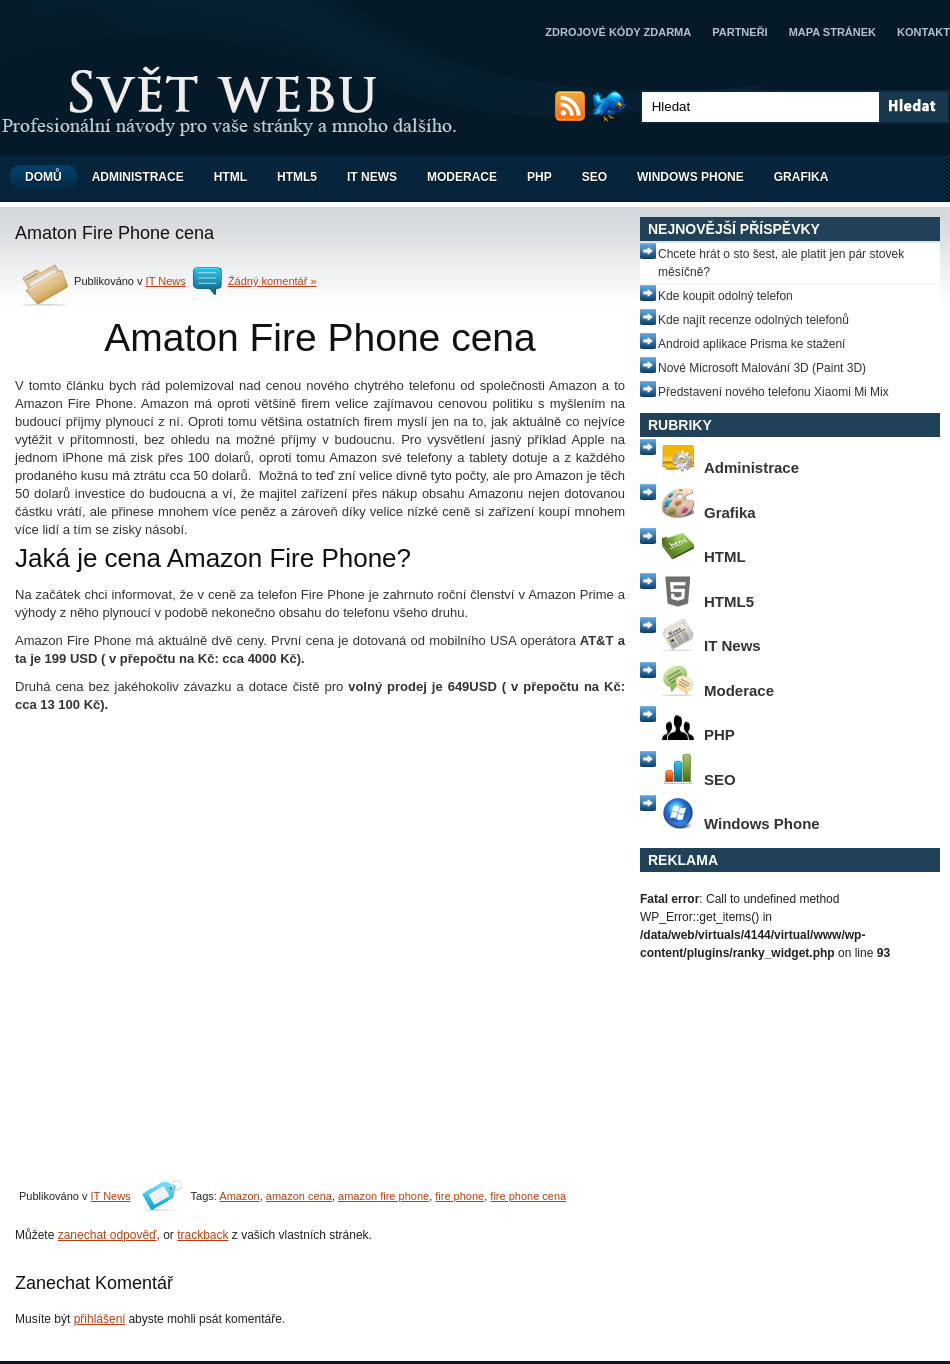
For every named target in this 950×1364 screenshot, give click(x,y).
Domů (43, 177)
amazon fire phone (383, 1196)
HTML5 (297, 177)
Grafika (801, 177)
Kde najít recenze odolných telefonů (753, 320)
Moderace (462, 177)
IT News (372, 177)
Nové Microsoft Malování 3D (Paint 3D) (762, 368)
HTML (230, 177)
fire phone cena (528, 1196)
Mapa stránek (832, 32)
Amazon (239, 1196)
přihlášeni (99, 1319)
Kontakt (923, 32)
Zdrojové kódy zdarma (618, 32)
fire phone (459, 1196)
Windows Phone (690, 177)
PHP (539, 177)
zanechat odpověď (107, 1235)
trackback (202, 1235)
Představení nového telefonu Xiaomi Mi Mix (773, 392)
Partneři (739, 32)
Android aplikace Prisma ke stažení (751, 344)
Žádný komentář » (272, 281)
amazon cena (299, 1196)
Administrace (138, 177)
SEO (594, 177)
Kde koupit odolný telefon (725, 296)
